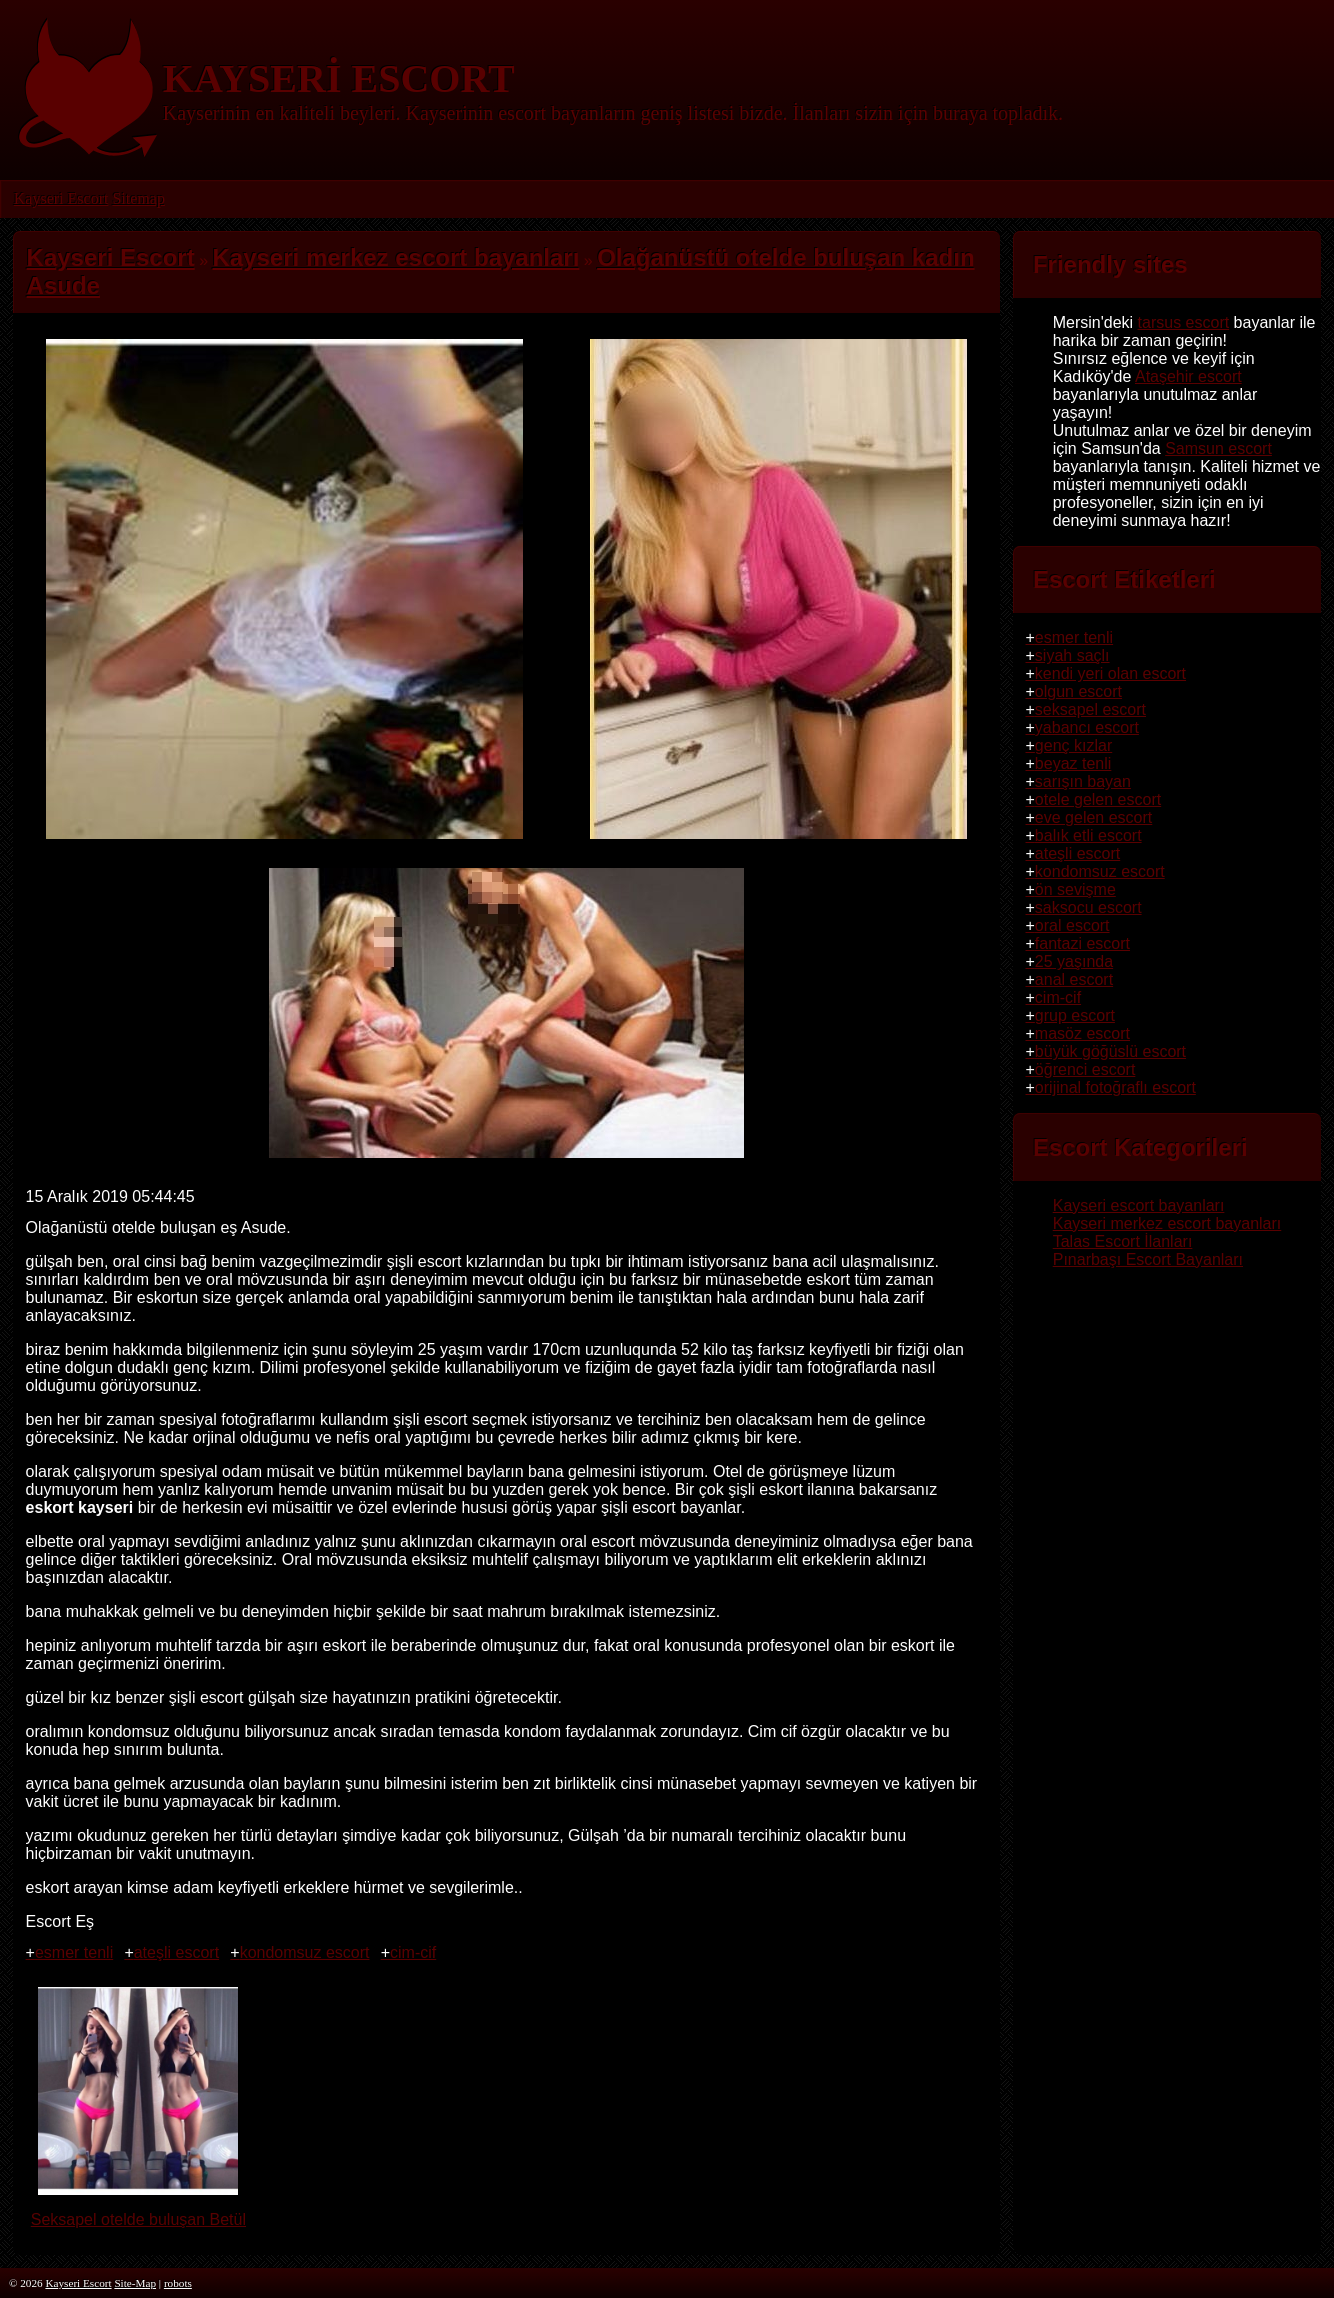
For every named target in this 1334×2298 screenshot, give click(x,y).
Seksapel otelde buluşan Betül (138, 2210)
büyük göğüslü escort (1110, 1051)
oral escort (1072, 925)
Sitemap (138, 198)
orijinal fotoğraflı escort (1115, 1087)
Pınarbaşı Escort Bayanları (1148, 1259)
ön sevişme (1075, 889)
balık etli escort (1088, 835)
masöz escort (1082, 1033)
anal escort (1074, 979)
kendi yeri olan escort (1110, 673)
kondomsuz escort (305, 1952)
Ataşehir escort (1188, 376)
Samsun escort (1218, 448)
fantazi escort (1082, 943)
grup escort (1075, 1015)
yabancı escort (1087, 727)
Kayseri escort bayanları (1139, 1205)
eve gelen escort (1093, 817)
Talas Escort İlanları (1123, 1241)
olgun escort (1078, 691)
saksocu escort (1088, 907)
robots (178, 2283)
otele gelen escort (1098, 799)
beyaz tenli (1073, 763)
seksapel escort (1090, 709)
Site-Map (135, 2283)
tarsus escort (1184, 322)
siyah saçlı (1072, 655)
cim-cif (413, 1952)
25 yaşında (1074, 961)
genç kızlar (1073, 745)
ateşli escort (176, 1952)
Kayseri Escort (61, 198)
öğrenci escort (1085, 1069)
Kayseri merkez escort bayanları (1167, 1223)
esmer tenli (74, 1952)
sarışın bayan (1083, 781)
